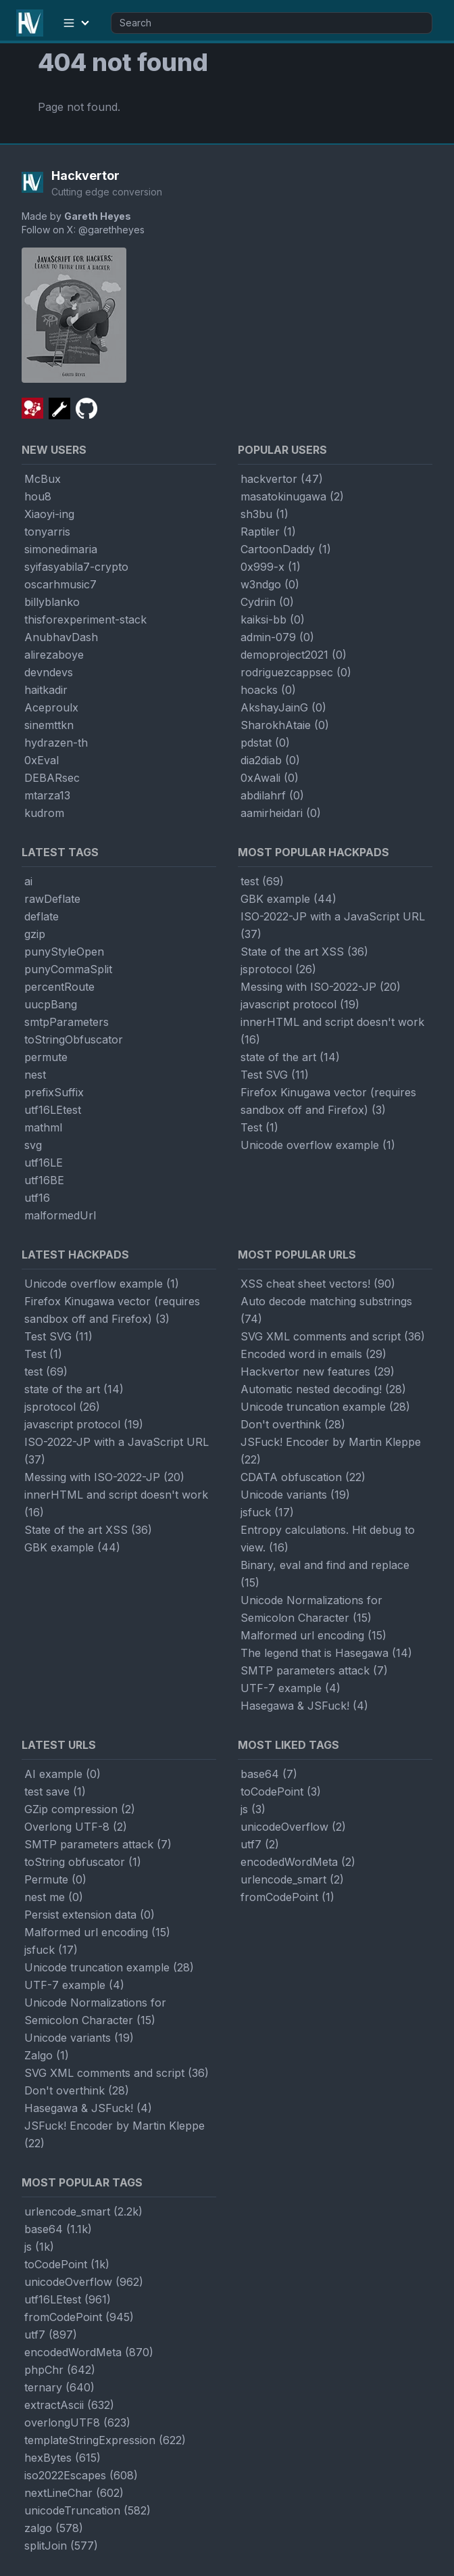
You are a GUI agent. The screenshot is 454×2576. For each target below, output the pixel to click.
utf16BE (44, 1180)
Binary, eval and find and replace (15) (325, 1573)
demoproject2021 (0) (294, 654)
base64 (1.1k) (58, 2229)
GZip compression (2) (79, 1809)
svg (33, 1145)
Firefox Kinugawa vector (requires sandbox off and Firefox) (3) (328, 1101)
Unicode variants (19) (295, 1494)
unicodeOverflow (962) (83, 2282)
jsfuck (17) (267, 1512)
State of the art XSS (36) (304, 951)
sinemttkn (49, 725)
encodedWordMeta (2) (298, 1862)
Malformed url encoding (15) (313, 1635)
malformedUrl (60, 1215)
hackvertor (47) (282, 479)
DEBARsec (52, 777)
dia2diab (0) (270, 760)
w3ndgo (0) (270, 584)
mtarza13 (47, 795)
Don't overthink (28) (293, 1424)
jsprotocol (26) (278, 969)
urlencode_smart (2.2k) (83, 2211)
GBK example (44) (288, 899)
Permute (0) (55, 1879)
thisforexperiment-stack (85, 619)
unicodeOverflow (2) (293, 1826)
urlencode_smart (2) (292, 1879)
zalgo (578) (53, 2528)
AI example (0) (62, 1774)
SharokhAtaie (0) (285, 725)
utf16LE (43, 1162)
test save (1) (55, 1791)
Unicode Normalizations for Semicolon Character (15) (311, 1608)
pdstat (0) (265, 742)
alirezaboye (54, 654)
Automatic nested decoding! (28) (323, 1389)
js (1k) (39, 2246)
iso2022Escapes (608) (81, 2475)
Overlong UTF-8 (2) (75, 1826)
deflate (41, 916)
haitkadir (46, 690)
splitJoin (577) (61, 2545)
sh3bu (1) (264, 514)
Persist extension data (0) (89, 1914)
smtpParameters (66, 1022)
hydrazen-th (56, 742)
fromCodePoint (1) (287, 1897)
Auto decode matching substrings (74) (326, 1310)
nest (35, 1074)
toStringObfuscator (73, 1039)
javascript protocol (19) (300, 1004)
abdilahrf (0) (272, 795)
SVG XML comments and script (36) (333, 1336)
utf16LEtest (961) (67, 2299)
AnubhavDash (61, 637)
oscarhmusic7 (60, 584)
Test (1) (259, 1127)
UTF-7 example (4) (290, 1688)
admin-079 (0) (277, 637)
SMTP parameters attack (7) (314, 1670)
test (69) (262, 881)
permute (46, 1057)
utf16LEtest (52, 1110)
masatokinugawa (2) (292, 496)
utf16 (37, 1197)
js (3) (253, 1809)
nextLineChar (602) (74, 2493)
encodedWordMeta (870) (88, 2352)
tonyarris (47, 531)
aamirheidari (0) (281, 813)
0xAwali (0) (270, 777)
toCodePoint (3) (281, 1791)
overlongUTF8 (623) (77, 2422)
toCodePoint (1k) (66, 2264)
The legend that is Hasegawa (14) (326, 1653)
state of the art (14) (290, 1057)
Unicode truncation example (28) (325, 1406)
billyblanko (52, 602)
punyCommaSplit (68, 969)
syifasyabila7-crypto (76, 566)
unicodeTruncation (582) (87, 2510)
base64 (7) (269, 1774)
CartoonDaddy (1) (286, 549)
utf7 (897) (50, 2334)
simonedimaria (60, 549)
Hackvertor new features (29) (318, 1371)
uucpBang (50, 1004)
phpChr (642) (59, 2369)
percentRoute (59, 986)
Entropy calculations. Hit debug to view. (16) (328, 1538)
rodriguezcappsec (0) (296, 672)
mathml (43, 1127)
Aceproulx (51, 707)
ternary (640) (59, 2387)
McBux (42, 479)
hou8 (37, 496)
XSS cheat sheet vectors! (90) (318, 1283)
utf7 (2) (260, 1844)
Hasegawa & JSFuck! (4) (304, 1705)
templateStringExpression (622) (105, 2440)
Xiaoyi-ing (49, 514)
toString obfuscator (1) (82, 1862)
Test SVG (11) (275, 1074)
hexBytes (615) (62, 2457)
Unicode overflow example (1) (318, 1145)
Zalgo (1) (46, 2055)
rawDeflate (52, 899)
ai (28, 881)
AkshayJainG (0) (283, 707)
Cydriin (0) (267, 602)
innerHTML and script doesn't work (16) (332, 1030)
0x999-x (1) (271, 566)
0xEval (41, 760)
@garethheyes (111, 229)
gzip (34, 934)
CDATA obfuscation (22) (303, 1477)
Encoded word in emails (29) (313, 1354)
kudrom (44, 813)
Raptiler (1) (268, 531)
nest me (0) (53, 1897)
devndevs (48, 672)
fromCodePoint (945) (79, 2317)
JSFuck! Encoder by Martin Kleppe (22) (331, 1450)
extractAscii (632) (69, 2405)
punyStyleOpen (64, 951)
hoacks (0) (268, 690)
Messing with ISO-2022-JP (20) (321, 986)
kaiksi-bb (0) (273, 619)
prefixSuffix (54, 1092)
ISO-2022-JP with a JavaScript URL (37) (333, 925)
